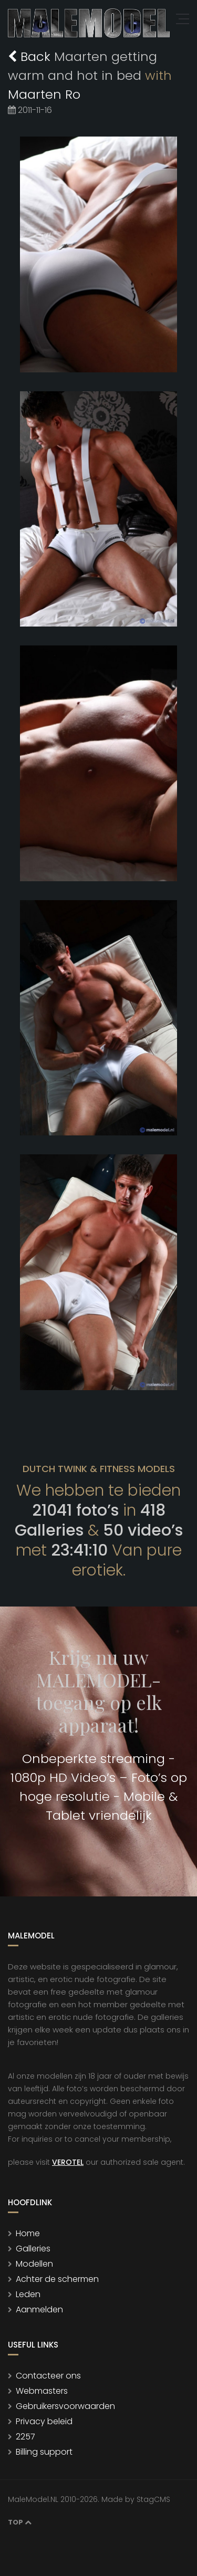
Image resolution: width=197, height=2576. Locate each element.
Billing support (44, 2452)
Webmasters (42, 2391)
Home (28, 2233)
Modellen (34, 2264)
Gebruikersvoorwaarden (65, 2406)
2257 (25, 2437)
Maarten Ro (44, 94)
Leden (28, 2294)
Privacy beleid (44, 2421)
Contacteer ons (48, 2376)
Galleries (33, 2249)
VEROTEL (68, 2162)
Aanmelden (39, 2309)
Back (31, 56)
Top (20, 2522)
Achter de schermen (57, 2279)
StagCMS (153, 2499)
